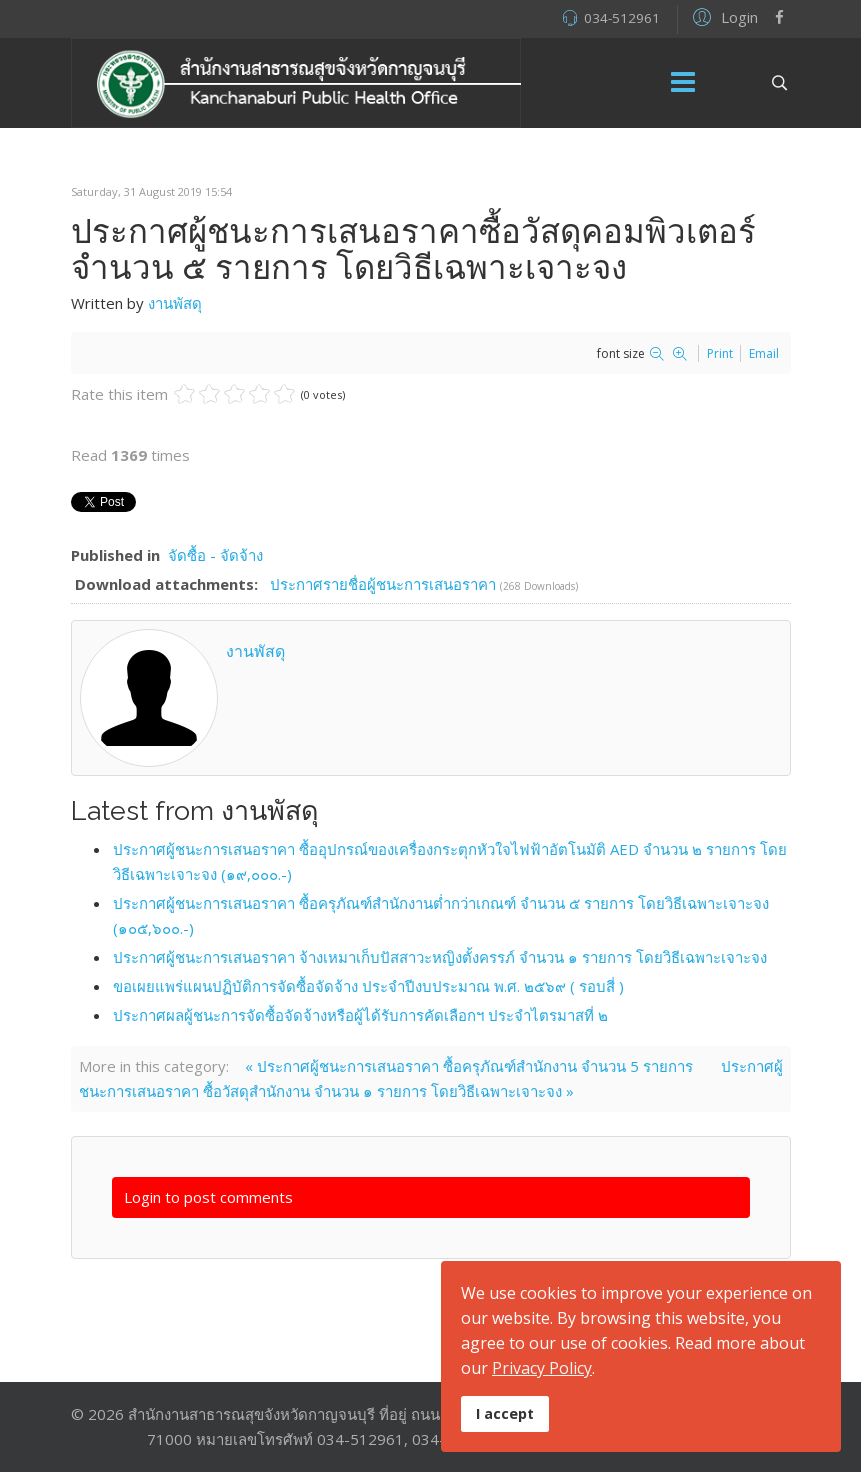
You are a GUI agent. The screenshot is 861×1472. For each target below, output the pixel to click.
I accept (505, 1413)
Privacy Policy (542, 1368)
